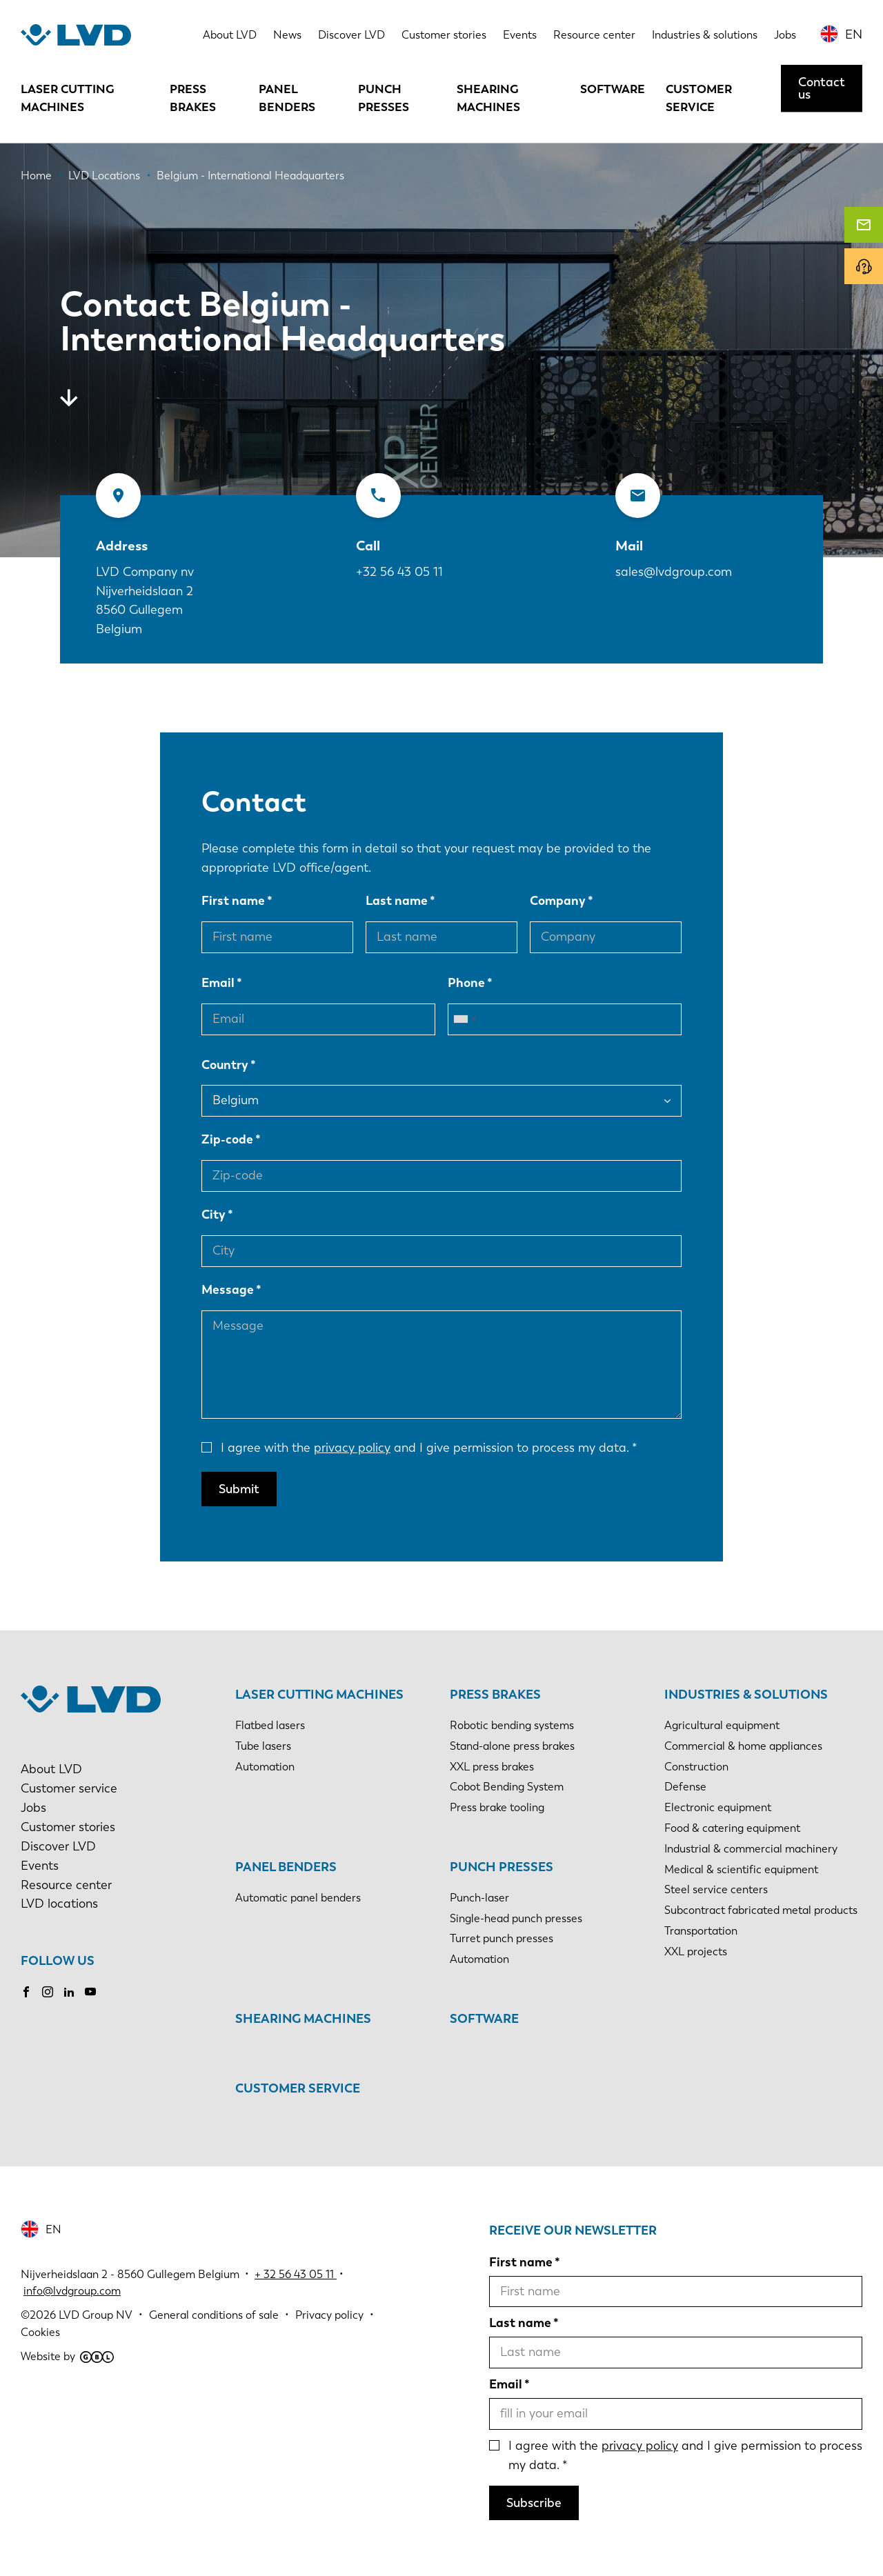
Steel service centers (716, 1889)
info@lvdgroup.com (72, 2290)
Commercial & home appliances (743, 1746)
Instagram (47, 1991)
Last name (397, 900)
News (287, 34)
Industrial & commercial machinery (750, 1848)
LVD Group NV (95, 2315)
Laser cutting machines (68, 98)
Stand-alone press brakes (512, 1746)
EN (853, 34)
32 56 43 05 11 (299, 2274)
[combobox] (464, 1019)
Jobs (785, 34)
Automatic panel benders (298, 1897)
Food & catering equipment (732, 1828)
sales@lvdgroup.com (673, 571)
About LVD (230, 34)
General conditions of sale (214, 2315)
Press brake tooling (497, 1807)
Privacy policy (329, 2315)
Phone (466, 982)
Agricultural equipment (722, 1725)
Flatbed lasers (270, 1725)
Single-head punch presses (516, 1918)
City (213, 1214)
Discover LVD (351, 34)
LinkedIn (69, 1991)
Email (218, 982)
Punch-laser (479, 1897)
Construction (696, 1766)
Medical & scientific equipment (741, 1869)
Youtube (90, 1991)
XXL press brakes (492, 1766)
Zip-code (227, 1139)
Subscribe (534, 2502)
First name (233, 900)
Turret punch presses (501, 1938)
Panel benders (287, 98)
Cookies (40, 2332)
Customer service (699, 98)
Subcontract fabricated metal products (760, 1910)
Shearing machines (488, 98)
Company (558, 900)
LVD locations (59, 1903)
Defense (685, 1786)
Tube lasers (263, 1746)
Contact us (821, 88)
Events (520, 34)
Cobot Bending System (507, 1786)
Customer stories (443, 34)
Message (227, 1289)
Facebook (26, 1991)
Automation (265, 1766)
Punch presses (383, 98)
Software (612, 89)
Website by (67, 2356)
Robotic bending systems (512, 1725)
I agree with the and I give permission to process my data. (425, 1447)
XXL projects (695, 1951)
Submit (239, 1489)
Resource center (594, 34)
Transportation (700, 1930)
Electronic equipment (717, 1807)
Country (224, 1064)
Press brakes (193, 98)
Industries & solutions (704, 34)
